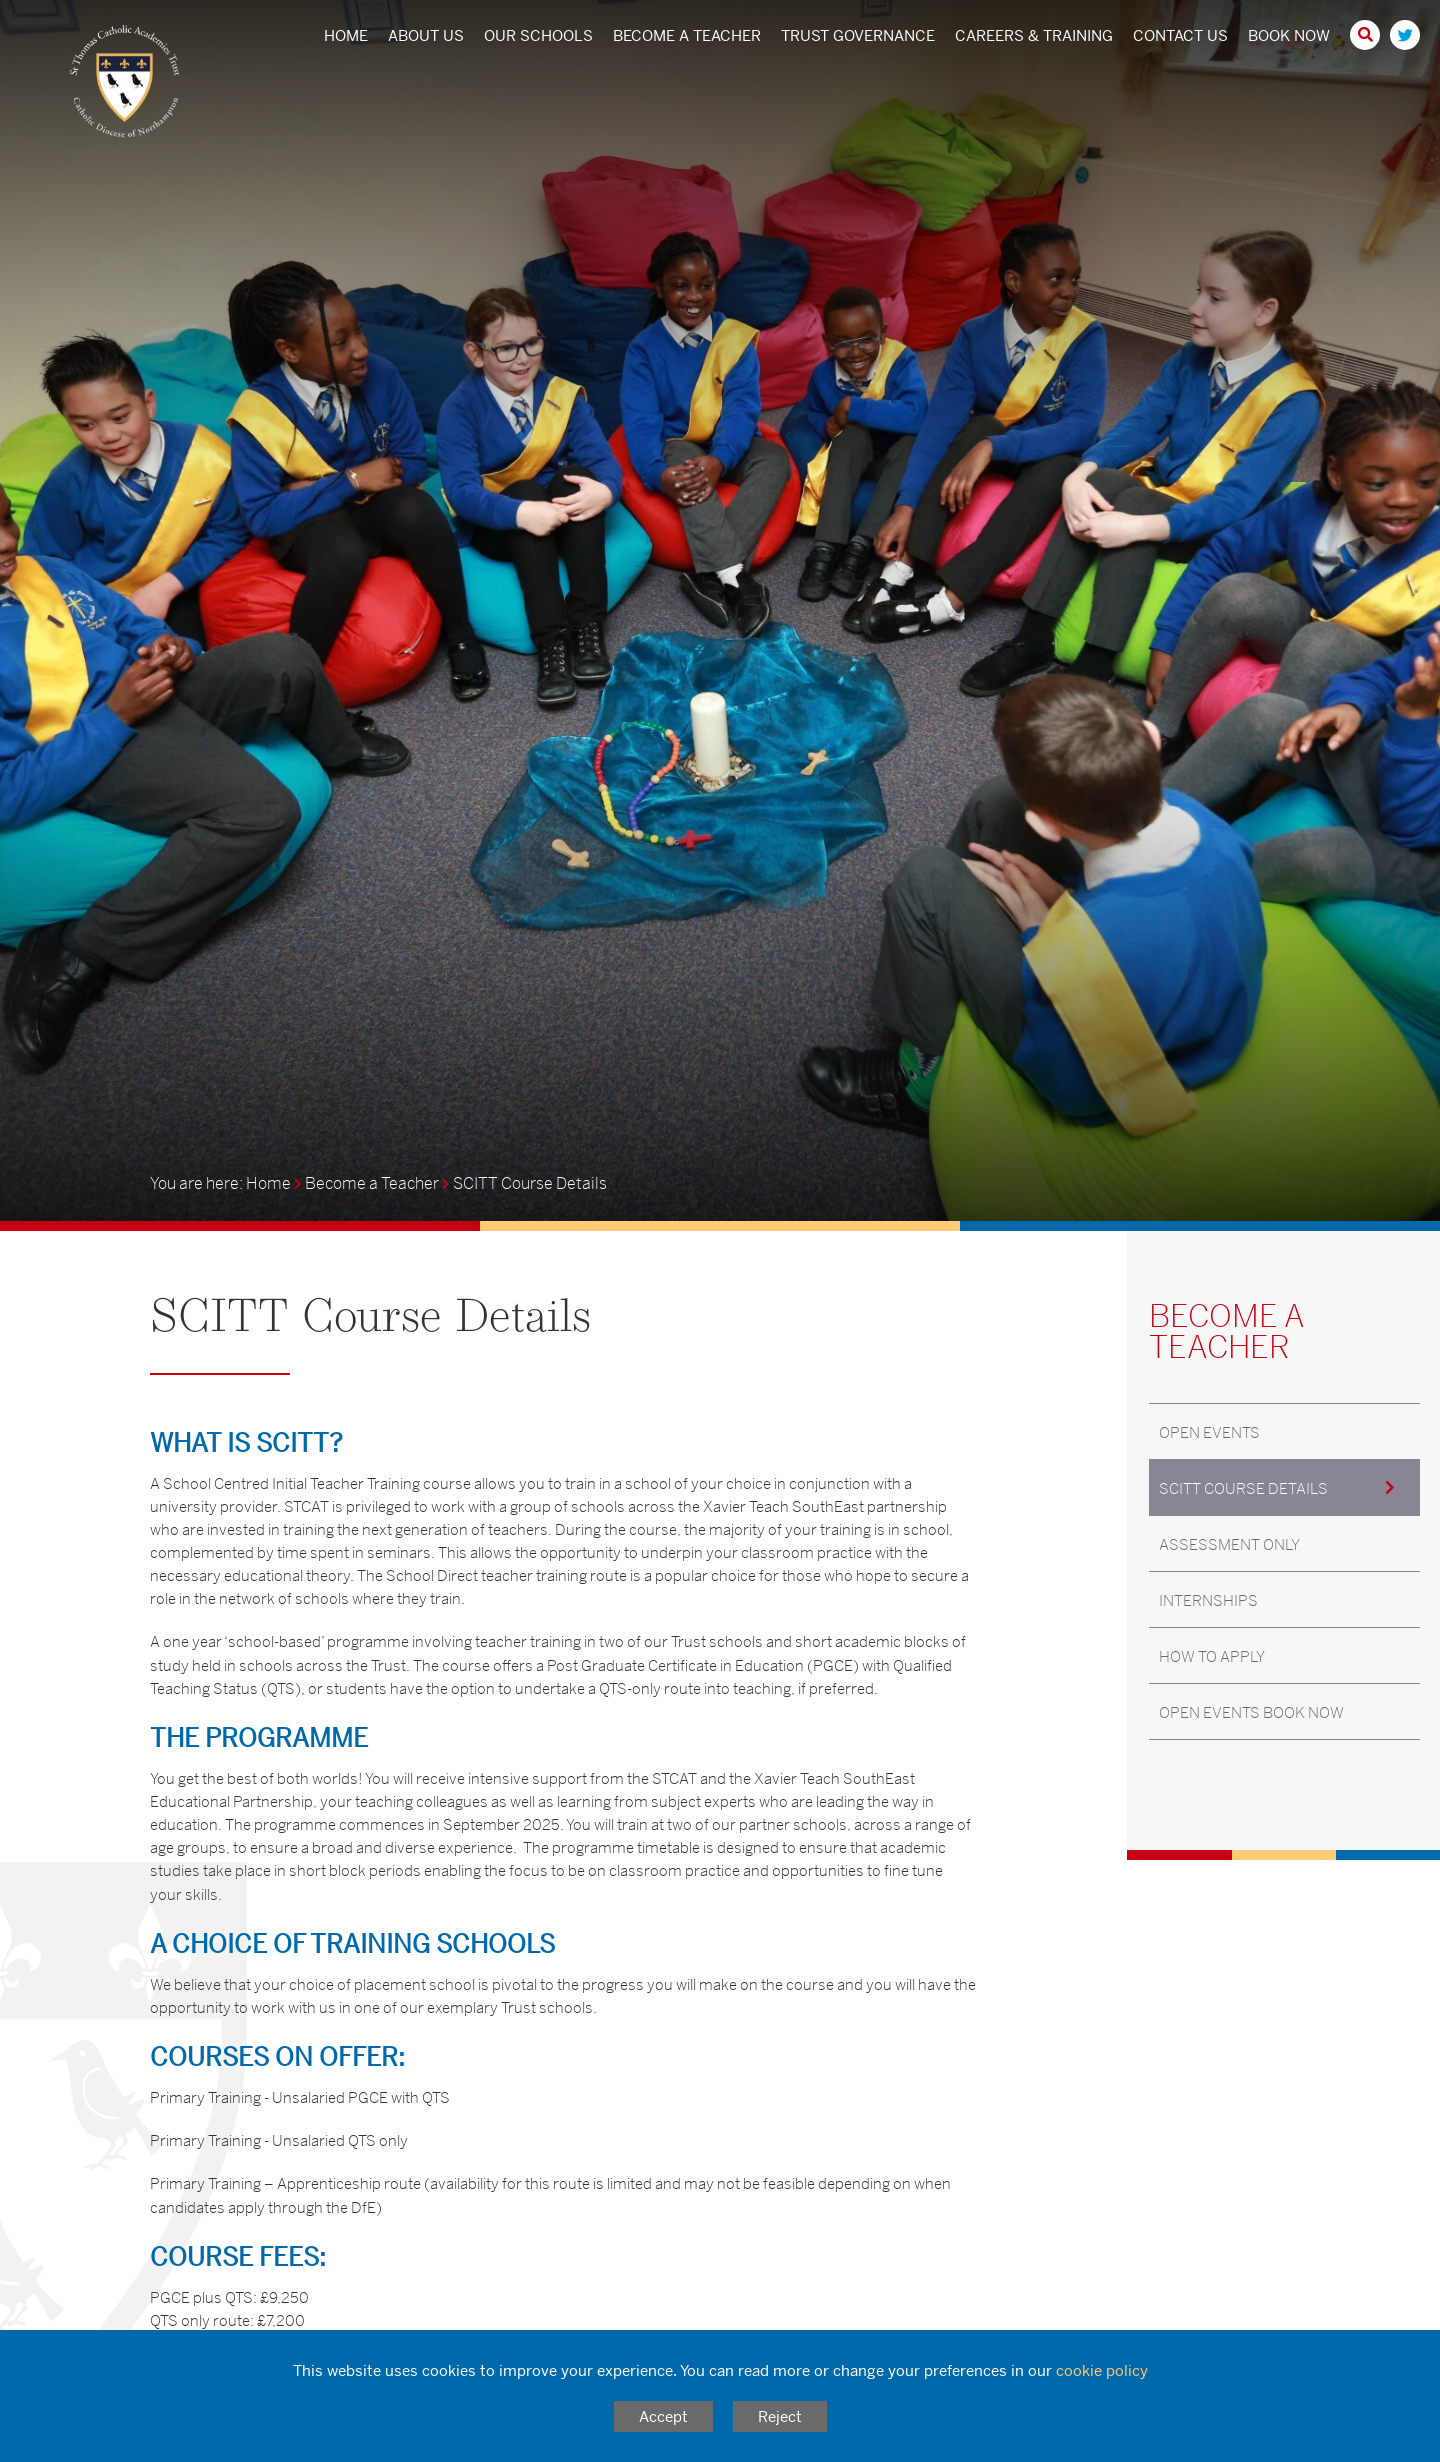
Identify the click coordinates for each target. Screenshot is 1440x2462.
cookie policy (1102, 2370)
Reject (780, 2416)
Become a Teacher (372, 1183)
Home (268, 1183)
